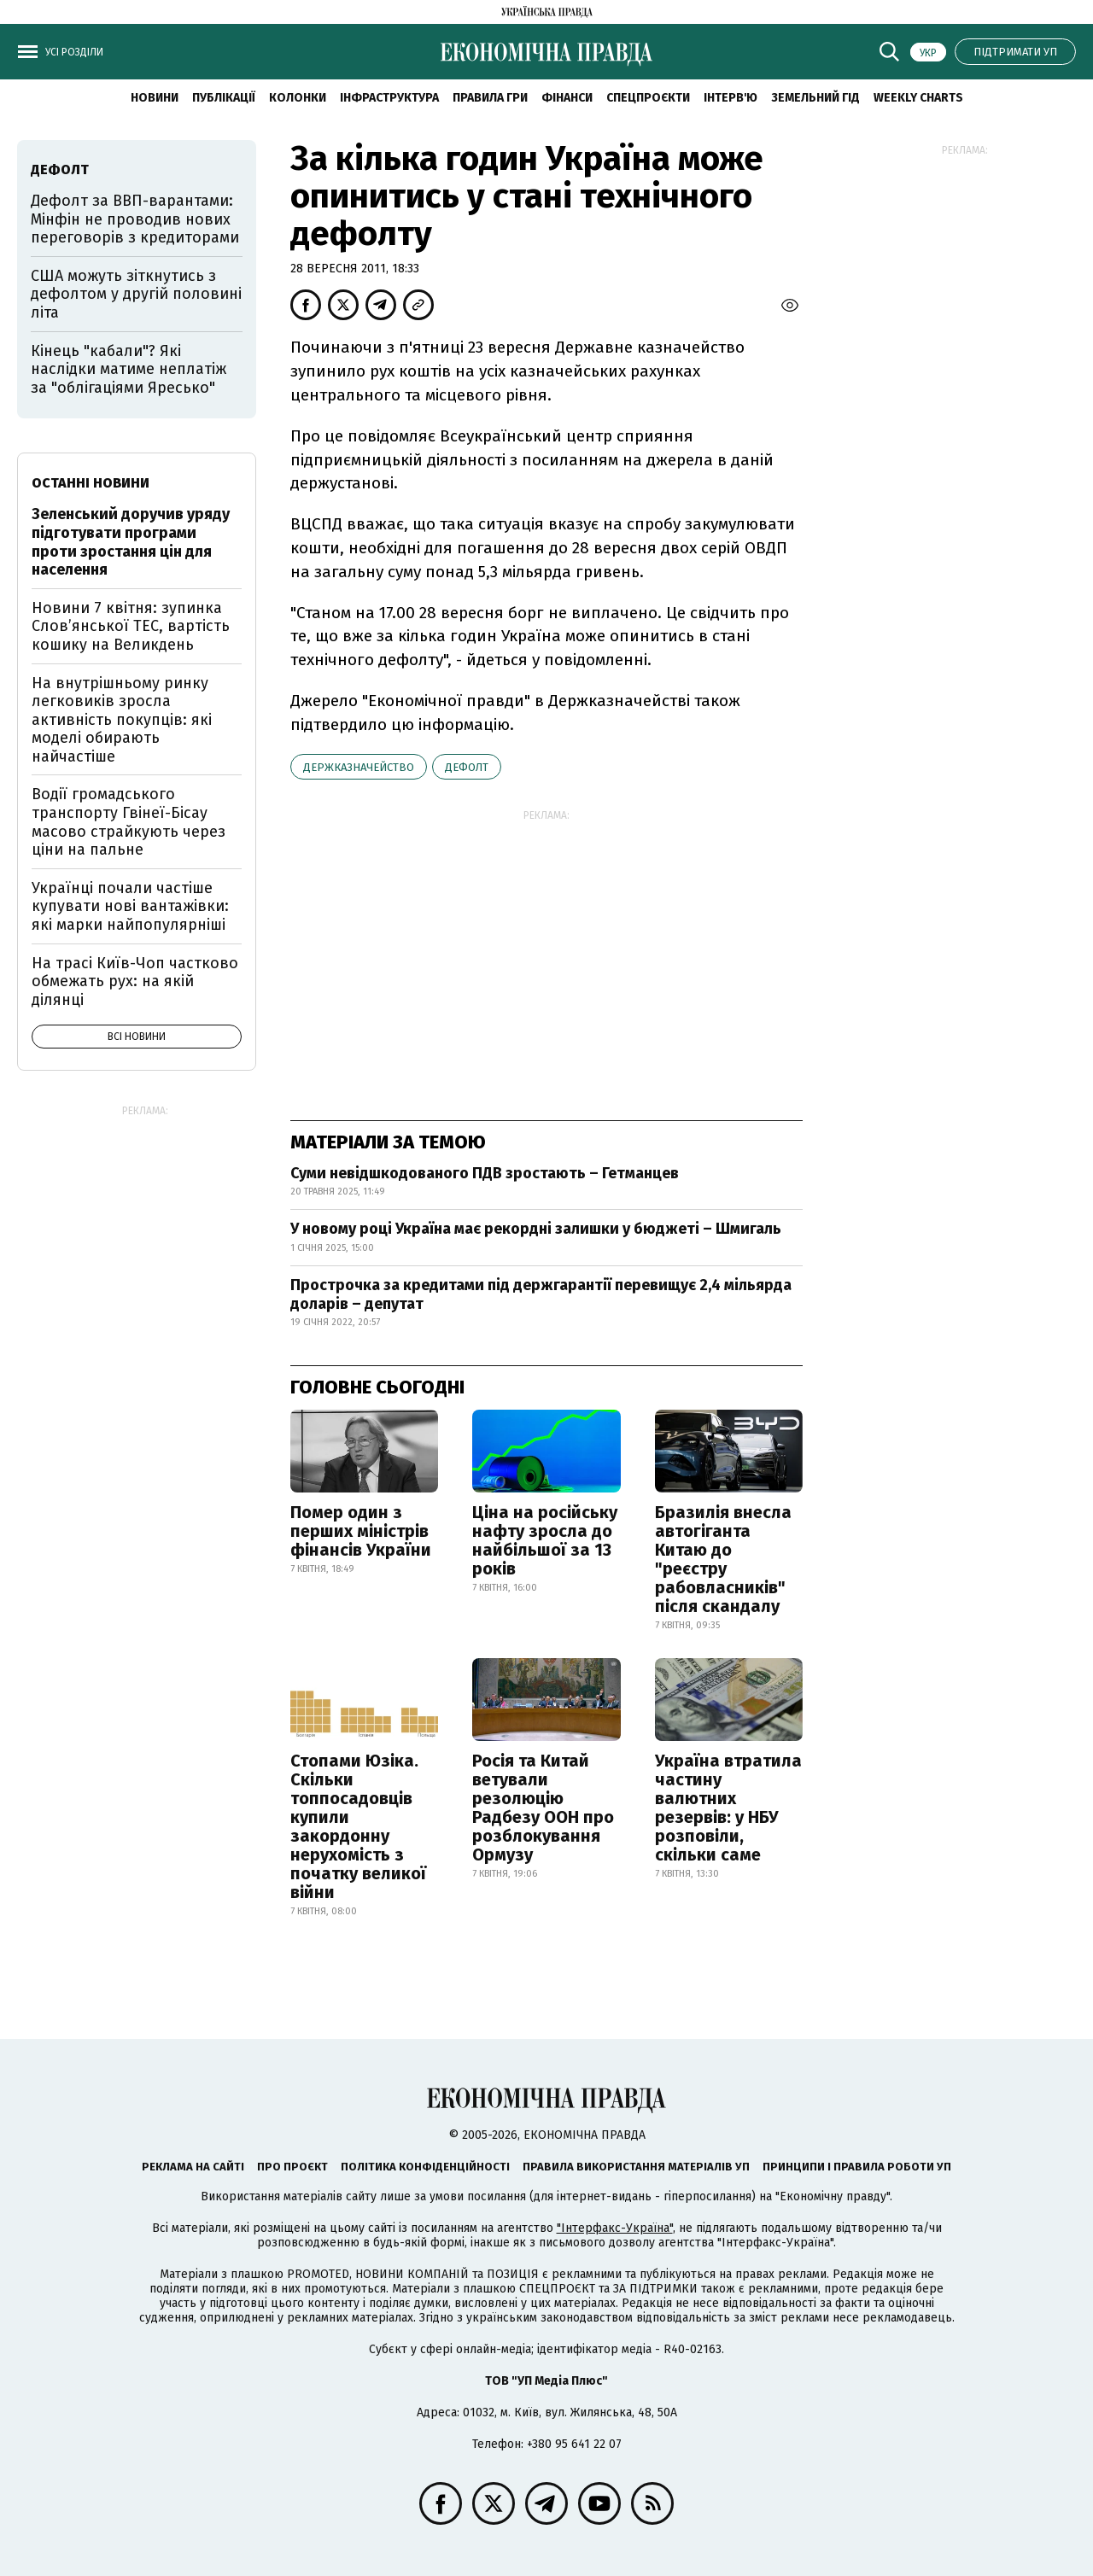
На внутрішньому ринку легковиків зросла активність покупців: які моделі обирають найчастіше (122, 720)
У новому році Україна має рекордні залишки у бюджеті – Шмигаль (535, 1228)
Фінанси (567, 98)
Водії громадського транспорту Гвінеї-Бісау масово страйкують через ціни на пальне (128, 822)
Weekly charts (918, 98)
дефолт (466, 767)
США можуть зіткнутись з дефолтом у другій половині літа (136, 294)
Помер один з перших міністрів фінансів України (360, 1531)
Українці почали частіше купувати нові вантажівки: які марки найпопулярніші (130, 906)
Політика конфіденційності (425, 2166)
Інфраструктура (389, 98)
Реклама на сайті (193, 2166)
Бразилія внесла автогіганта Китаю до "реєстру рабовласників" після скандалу (723, 1559)
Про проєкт (292, 2166)
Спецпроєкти (648, 98)
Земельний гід (815, 98)
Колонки (297, 98)
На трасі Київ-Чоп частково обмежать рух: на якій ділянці (135, 981)
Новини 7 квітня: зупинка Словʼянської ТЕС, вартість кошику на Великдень (131, 626)
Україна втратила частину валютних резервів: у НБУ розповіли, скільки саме (728, 1807)
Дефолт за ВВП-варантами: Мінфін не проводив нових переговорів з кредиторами (135, 219)
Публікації (223, 98)
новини (154, 98)
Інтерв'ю (730, 98)
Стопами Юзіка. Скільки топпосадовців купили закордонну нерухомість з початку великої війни (358, 1826)
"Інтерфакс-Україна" (615, 2228)
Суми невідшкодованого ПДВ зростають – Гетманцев (484, 1173)
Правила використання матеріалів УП (636, 2166)
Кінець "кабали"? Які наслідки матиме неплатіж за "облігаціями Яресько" (128, 369)
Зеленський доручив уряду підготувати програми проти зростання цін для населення (131, 542)
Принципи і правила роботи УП (857, 2166)
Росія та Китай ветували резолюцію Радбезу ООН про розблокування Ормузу (543, 1807)
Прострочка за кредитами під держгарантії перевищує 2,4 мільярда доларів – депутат (541, 1294)
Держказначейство (358, 767)
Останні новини (90, 483)
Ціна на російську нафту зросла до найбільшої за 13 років (544, 1540)
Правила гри (490, 98)
